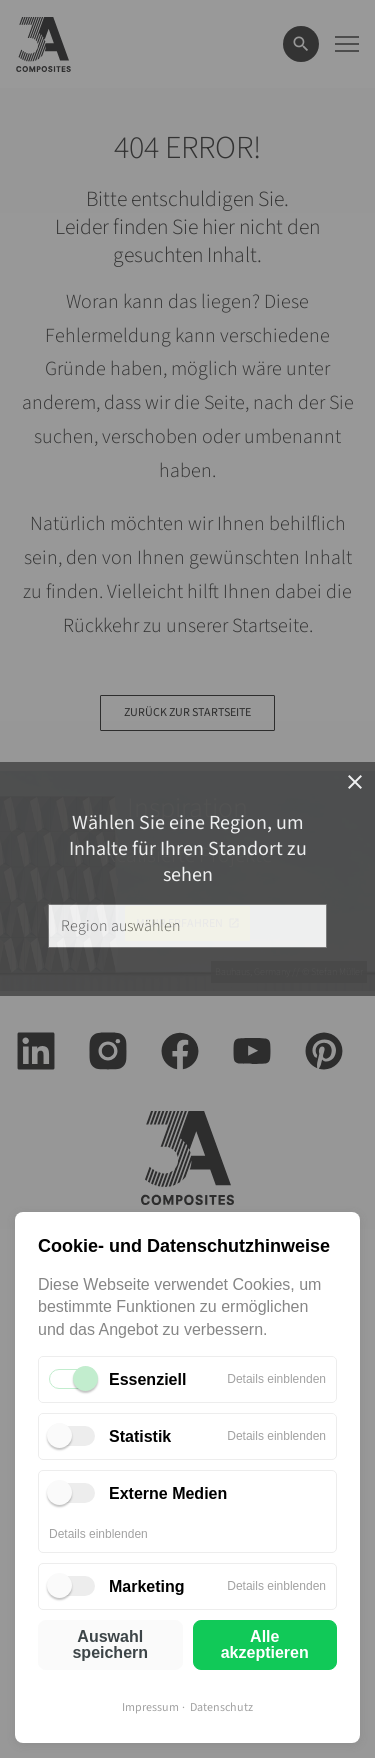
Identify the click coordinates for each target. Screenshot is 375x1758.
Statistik (140, 1436)
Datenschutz (221, 1707)
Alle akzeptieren (265, 1644)
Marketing (147, 1586)
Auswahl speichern (110, 1644)
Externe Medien (168, 1493)
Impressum (150, 1707)
